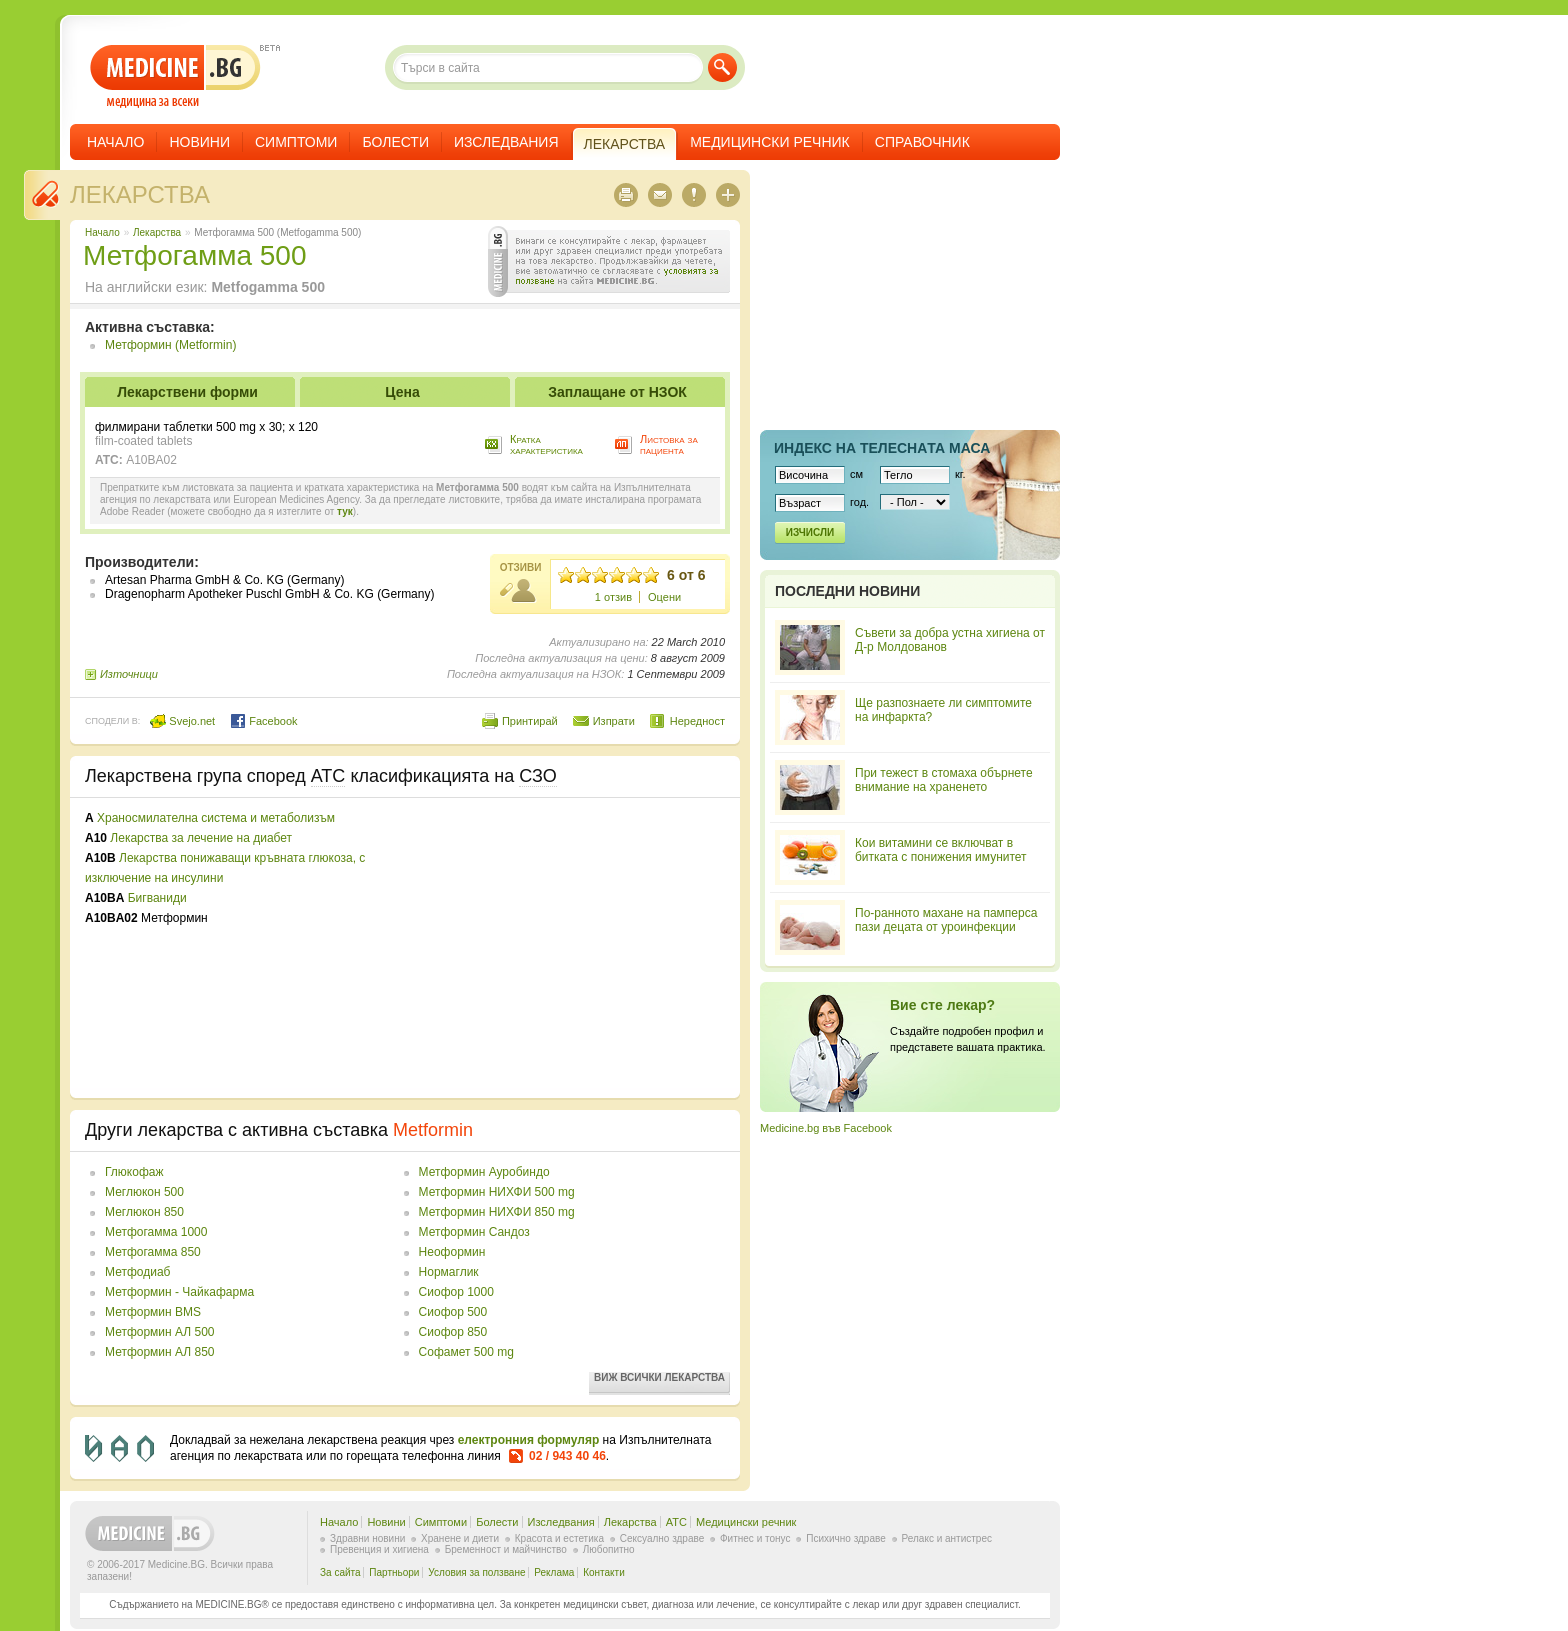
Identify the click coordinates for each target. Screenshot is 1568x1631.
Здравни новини (367, 1538)
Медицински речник (770, 142)
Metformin (433, 1130)
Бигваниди (157, 898)
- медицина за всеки (175, 76)
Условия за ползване (476, 1572)
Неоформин (452, 1252)
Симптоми (296, 142)
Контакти (604, 1572)
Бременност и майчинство (506, 1549)
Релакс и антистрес (947, 1538)
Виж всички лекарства (659, 1377)
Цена (402, 392)
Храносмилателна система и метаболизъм (216, 818)
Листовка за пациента (669, 444)
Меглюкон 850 (144, 1212)
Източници (129, 674)
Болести (395, 142)
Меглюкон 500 (144, 1192)
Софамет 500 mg (466, 1352)
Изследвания (506, 142)
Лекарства (140, 194)
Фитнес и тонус (755, 1538)
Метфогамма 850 (153, 1252)
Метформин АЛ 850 (160, 1352)
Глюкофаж (134, 1172)
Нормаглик (449, 1272)
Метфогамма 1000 (156, 1232)
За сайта (340, 1572)
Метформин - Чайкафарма (179, 1292)
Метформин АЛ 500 (160, 1332)
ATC (676, 1522)
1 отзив (613, 597)
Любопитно (609, 1549)
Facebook (263, 721)
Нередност (697, 721)
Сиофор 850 (453, 1332)
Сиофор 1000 (456, 1292)
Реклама (554, 1572)
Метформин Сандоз (474, 1232)
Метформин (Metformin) (170, 345)
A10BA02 (151, 460)
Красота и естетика (559, 1538)
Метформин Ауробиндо (484, 1172)
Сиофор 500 (453, 1312)
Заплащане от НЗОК (617, 392)
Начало (115, 142)
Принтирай (530, 721)
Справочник (922, 142)
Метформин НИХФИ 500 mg (497, 1192)
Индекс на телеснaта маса (882, 448)
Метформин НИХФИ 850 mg (497, 1212)
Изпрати (614, 721)
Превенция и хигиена (379, 1549)
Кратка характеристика (546, 444)
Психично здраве (846, 1538)
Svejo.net (182, 721)
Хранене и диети (460, 1538)
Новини (199, 142)
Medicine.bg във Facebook (826, 1128)
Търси (722, 67)
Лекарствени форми (187, 392)
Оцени (664, 597)
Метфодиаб (137, 1272)
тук (345, 511)
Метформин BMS (153, 1312)
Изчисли (810, 532)
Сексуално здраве (662, 1538)
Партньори (394, 1572)
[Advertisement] (562, 948)
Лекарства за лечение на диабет (201, 838)
